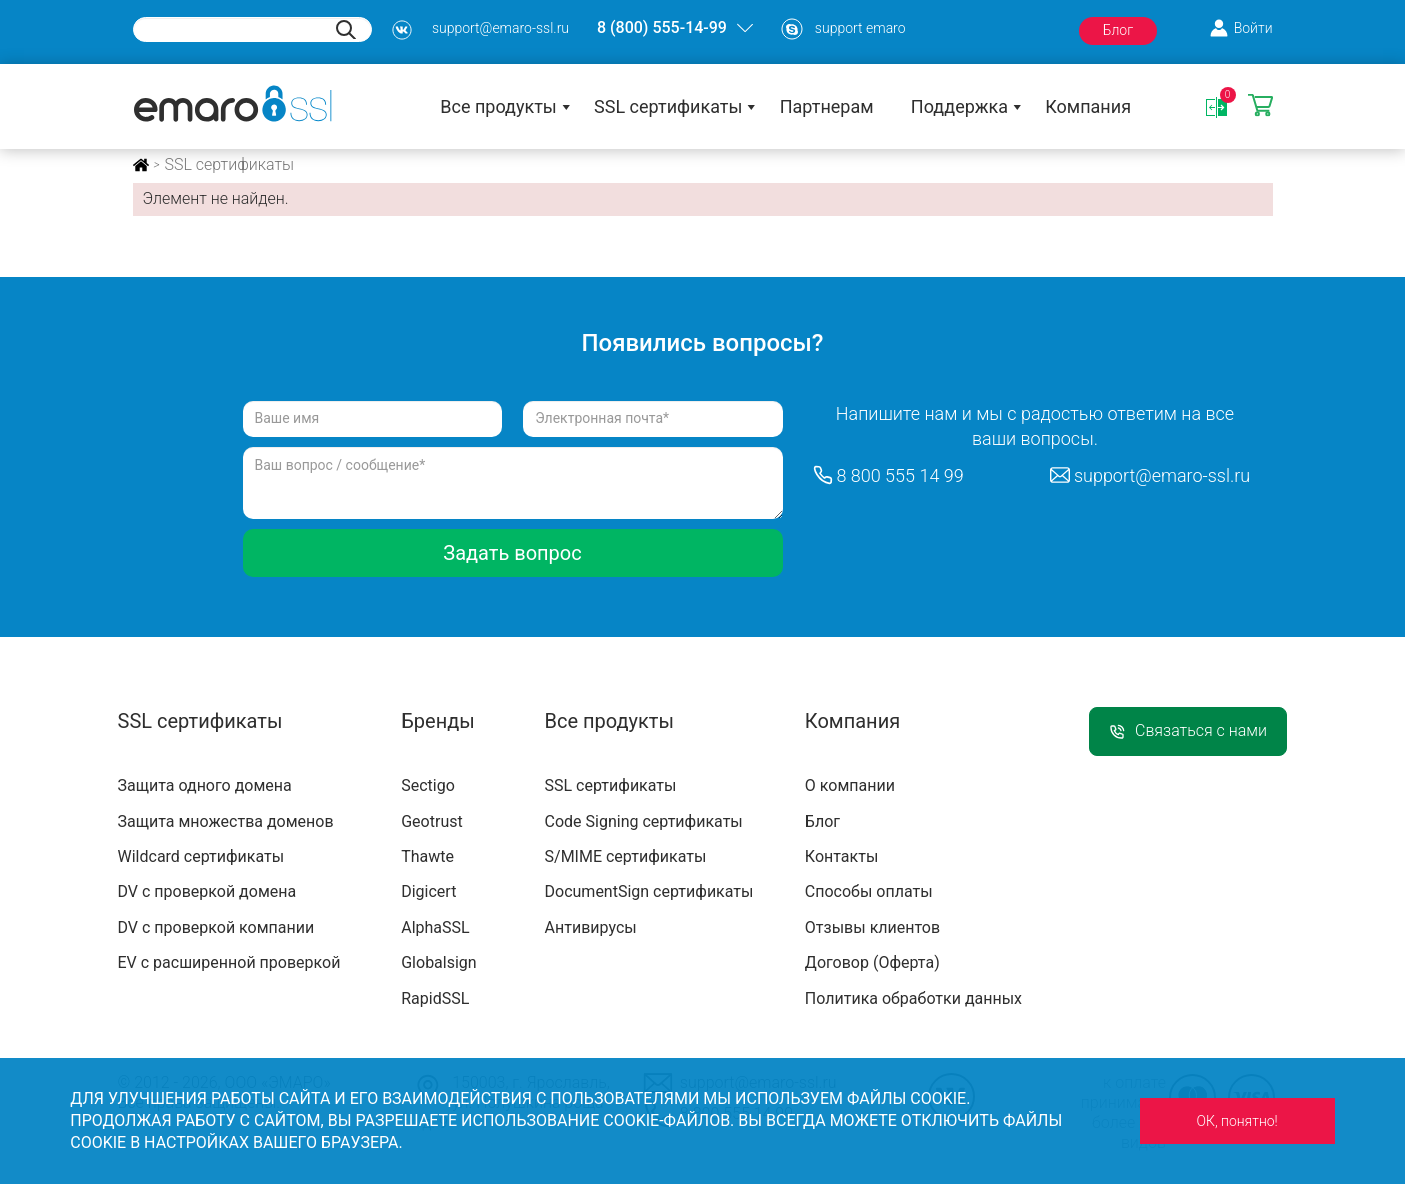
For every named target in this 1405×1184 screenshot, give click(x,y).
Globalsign (438, 962)
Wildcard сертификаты (201, 856)
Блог (1118, 30)
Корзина (1260, 106)
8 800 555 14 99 (899, 475)
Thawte (427, 856)
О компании (850, 785)
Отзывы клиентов (872, 927)
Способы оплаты (869, 891)
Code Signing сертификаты (644, 821)
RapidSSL (435, 998)
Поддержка (959, 106)
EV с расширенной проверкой (229, 962)
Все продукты (498, 106)
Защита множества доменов (226, 821)
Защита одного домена (205, 785)
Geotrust (431, 821)
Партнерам (827, 106)
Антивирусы (591, 927)
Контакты (841, 856)
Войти (1253, 28)
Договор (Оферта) (872, 962)
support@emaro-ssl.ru (500, 28)
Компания (1088, 106)
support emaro (860, 28)
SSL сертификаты (668, 106)
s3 (402, 30)
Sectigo (428, 785)
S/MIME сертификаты (626, 856)
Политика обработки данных (913, 998)
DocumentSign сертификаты (649, 891)
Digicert (428, 891)
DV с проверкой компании (216, 927)
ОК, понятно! (1237, 1121)
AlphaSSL (435, 927)
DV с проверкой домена (207, 891)
